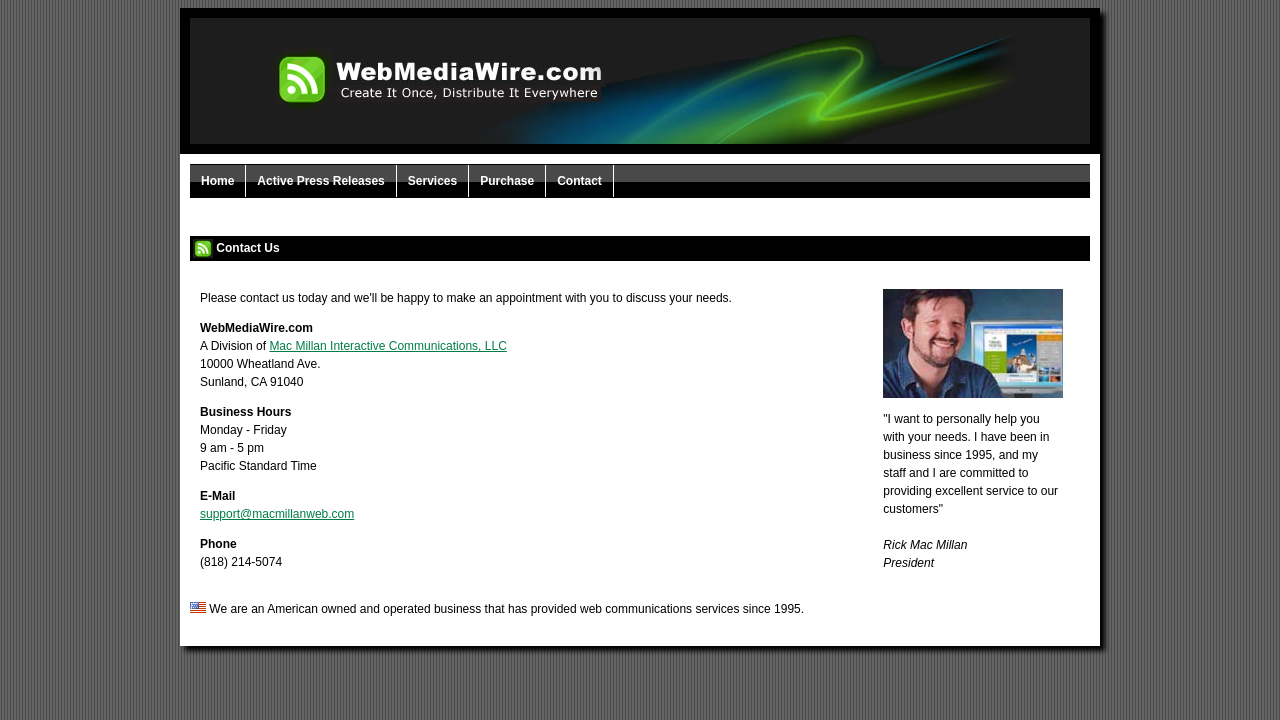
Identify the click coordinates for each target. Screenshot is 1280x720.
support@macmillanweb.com (277, 514)
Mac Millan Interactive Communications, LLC (387, 346)
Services (432, 181)
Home (217, 181)
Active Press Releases (320, 181)
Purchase (507, 181)
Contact (579, 181)
